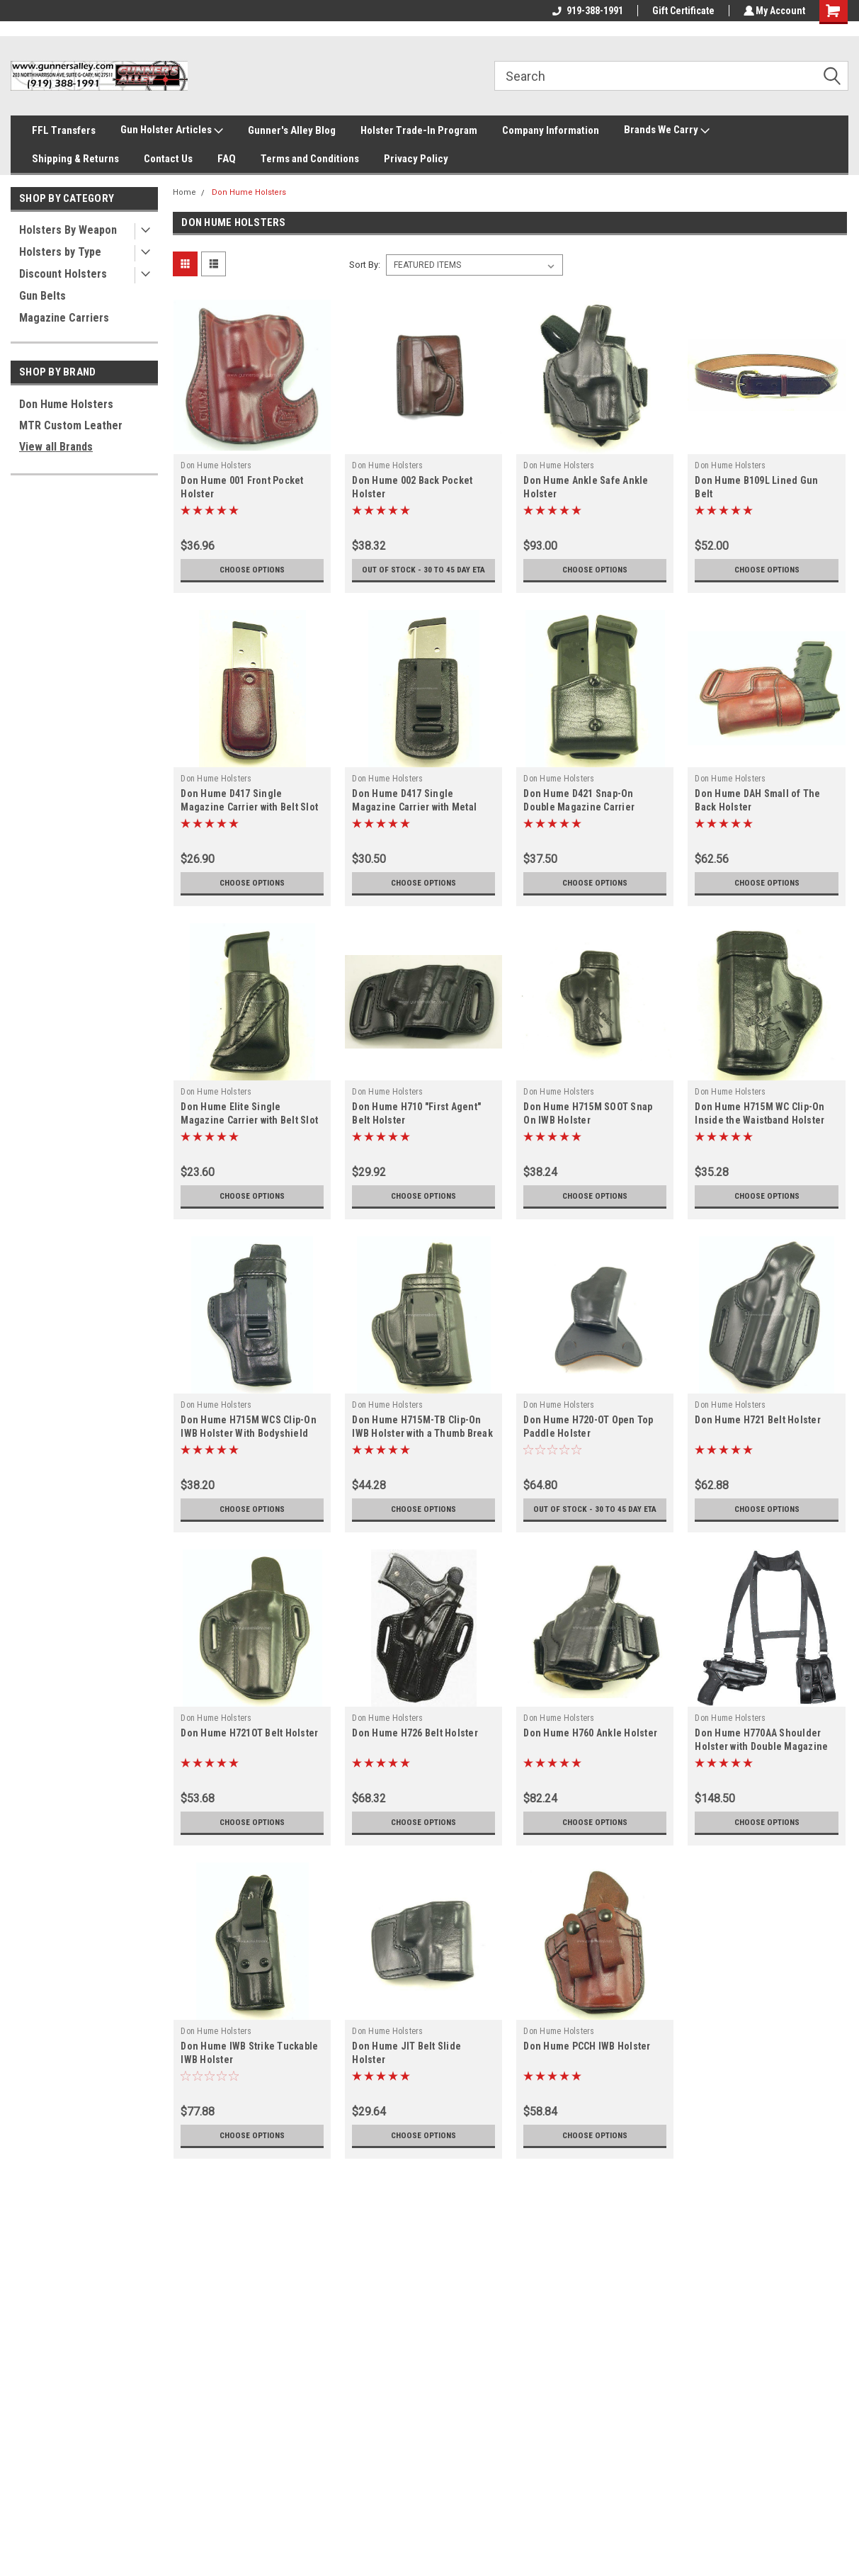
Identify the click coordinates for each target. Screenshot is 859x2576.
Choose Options (252, 569)
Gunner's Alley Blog (292, 130)
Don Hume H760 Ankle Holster (590, 1752)
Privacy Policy (416, 158)
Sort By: (364, 264)
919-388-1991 (585, 10)
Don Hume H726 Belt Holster (415, 1752)
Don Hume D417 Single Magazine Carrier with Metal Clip (414, 817)
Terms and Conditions (310, 158)
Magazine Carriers (64, 317)
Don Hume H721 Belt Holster (758, 1429)
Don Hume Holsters (66, 404)
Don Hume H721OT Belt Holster (249, 1752)
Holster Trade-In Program (418, 130)
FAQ (226, 158)
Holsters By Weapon (68, 230)
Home (184, 192)
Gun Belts (42, 296)
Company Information (550, 130)
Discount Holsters (63, 274)
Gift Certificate (681, 10)
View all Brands (56, 446)
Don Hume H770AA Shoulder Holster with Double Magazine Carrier (761, 1766)
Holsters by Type (60, 252)
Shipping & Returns (75, 158)
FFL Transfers (64, 130)
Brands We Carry (667, 130)
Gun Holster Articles (171, 130)
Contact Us (168, 158)
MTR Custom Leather (71, 425)
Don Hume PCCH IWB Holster (586, 2066)
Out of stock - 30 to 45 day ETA (423, 574)
